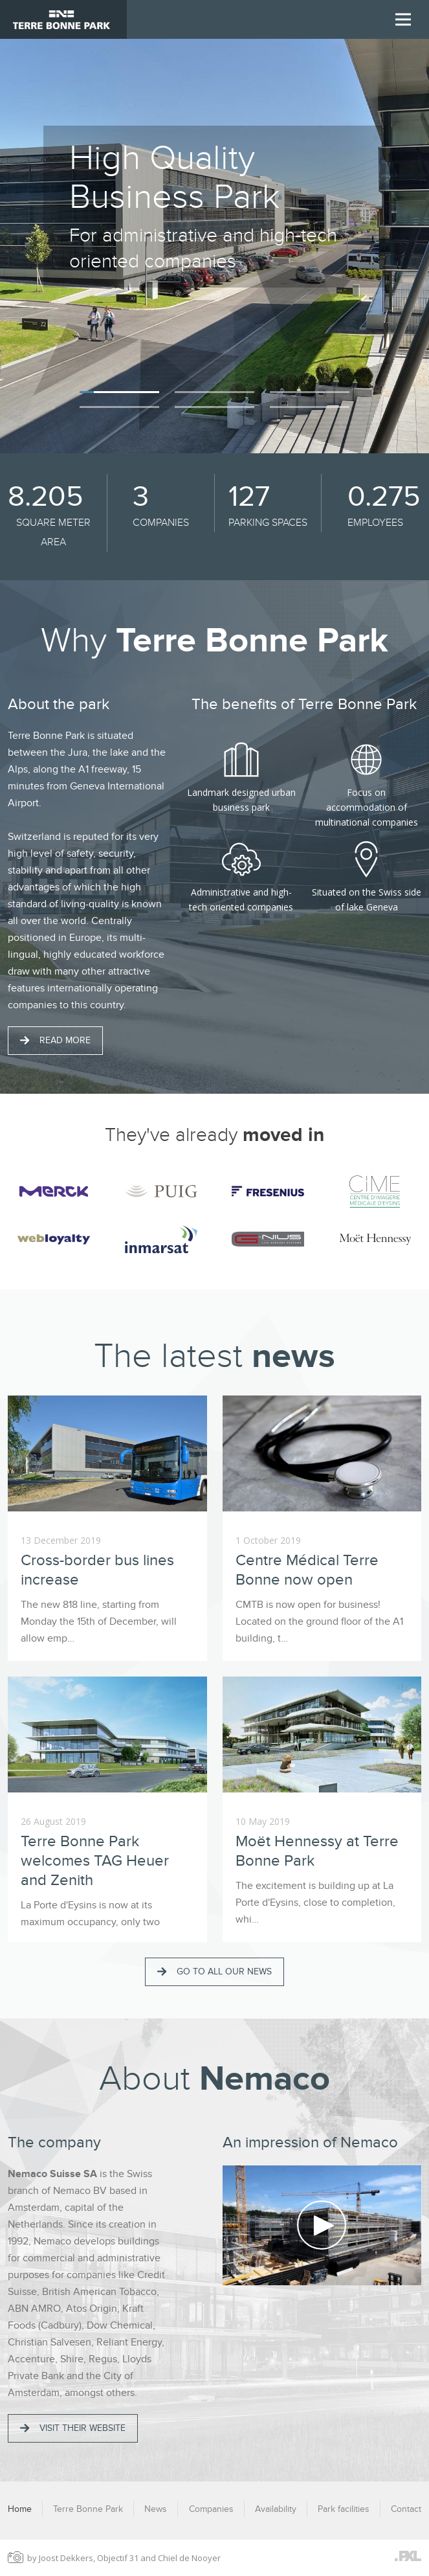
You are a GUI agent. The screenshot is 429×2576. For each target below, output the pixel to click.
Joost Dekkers (66, 2558)
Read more (55, 1040)
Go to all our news (214, 1971)
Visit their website (73, 2428)
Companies (211, 2508)
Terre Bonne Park (88, 2508)
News (155, 2508)
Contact (406, 2508)
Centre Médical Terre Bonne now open (307, 1570)
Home (20, 2508)
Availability (275, 2508)
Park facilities (343, 2508)
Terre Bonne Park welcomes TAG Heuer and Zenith (95, 1861)
